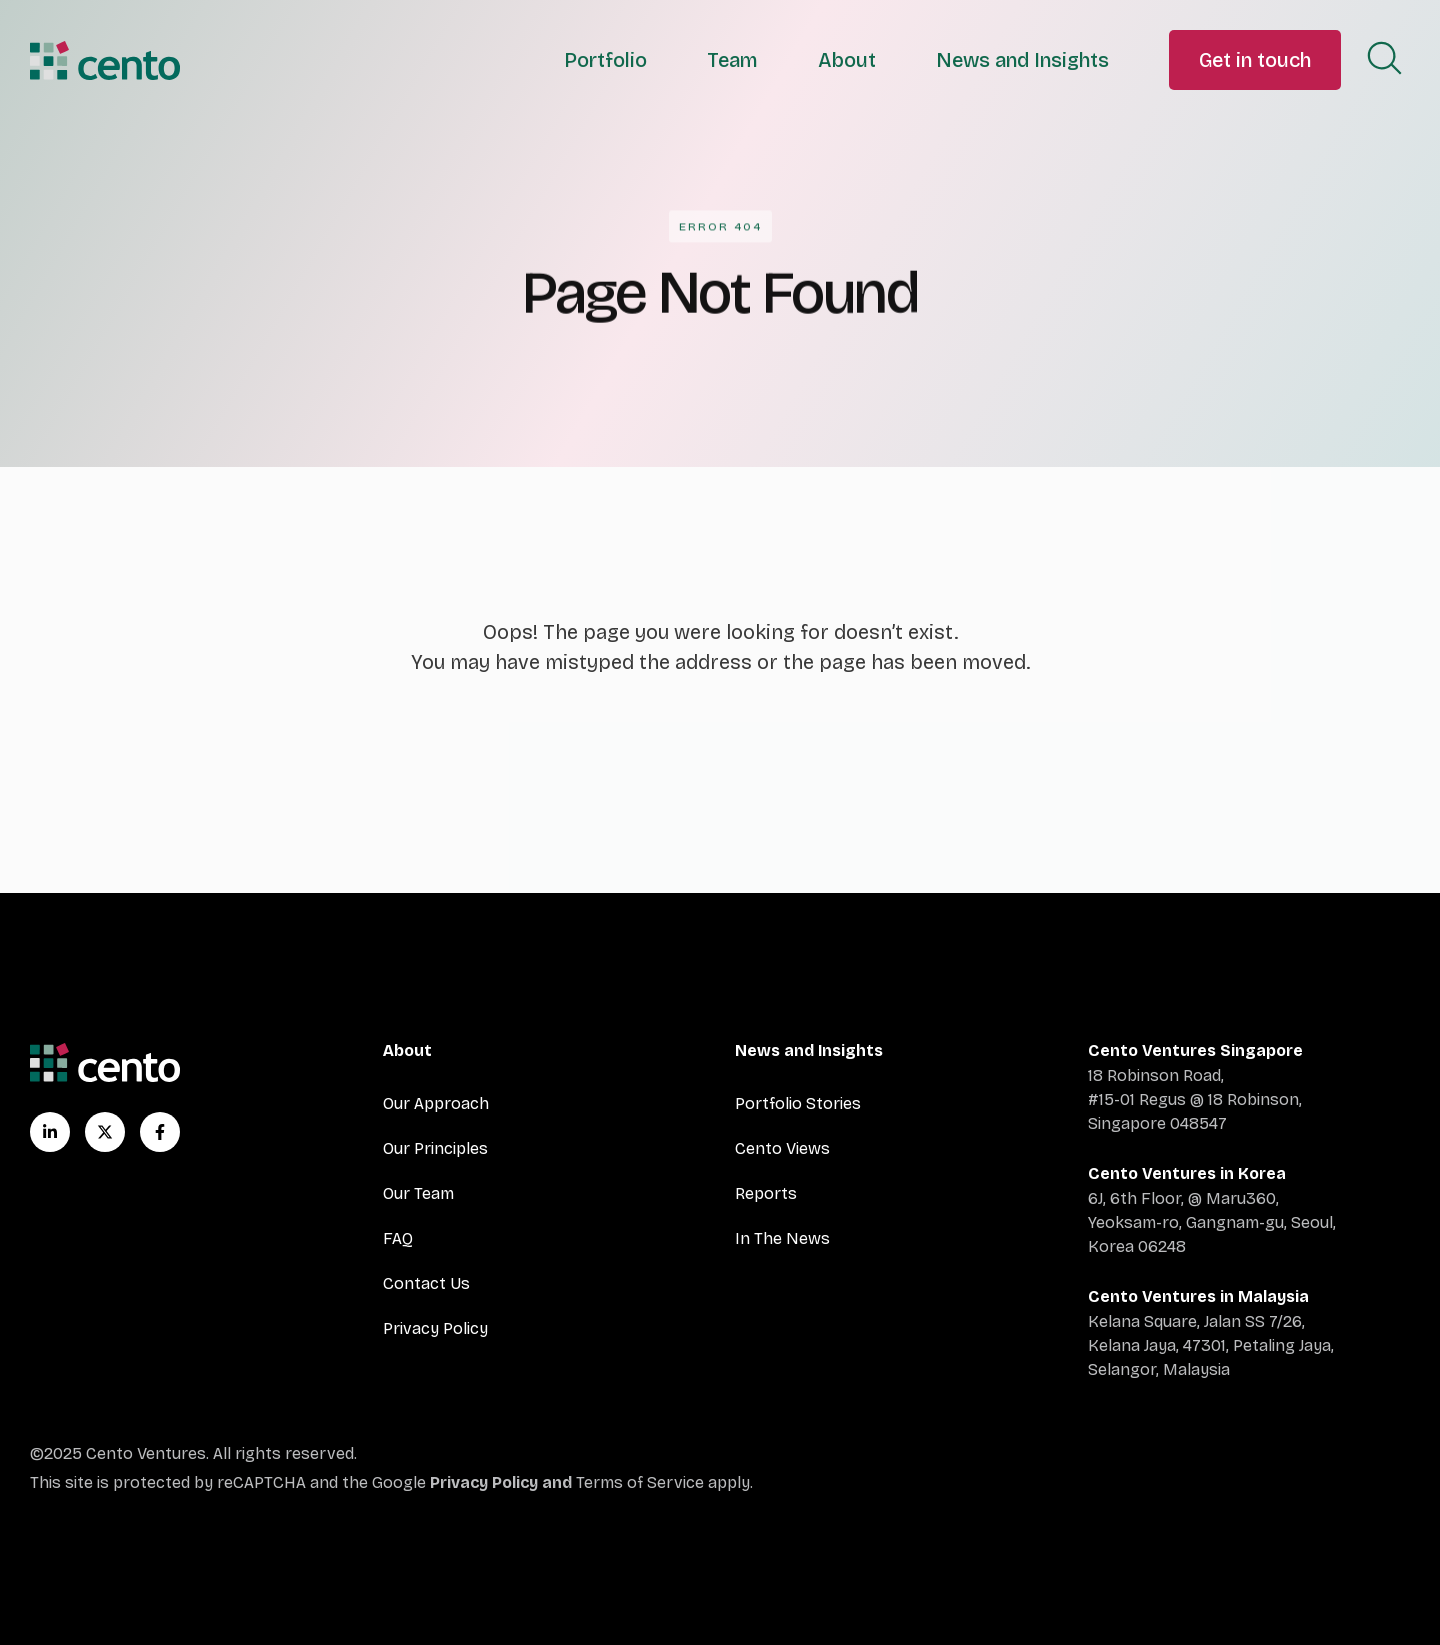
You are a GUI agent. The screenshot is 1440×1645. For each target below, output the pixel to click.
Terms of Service (640, 1482)
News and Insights (1022, 60)
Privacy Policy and (503, 1482)
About (847, 60)
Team (732, 60)
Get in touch (1255, 60)
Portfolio (605, 60)
